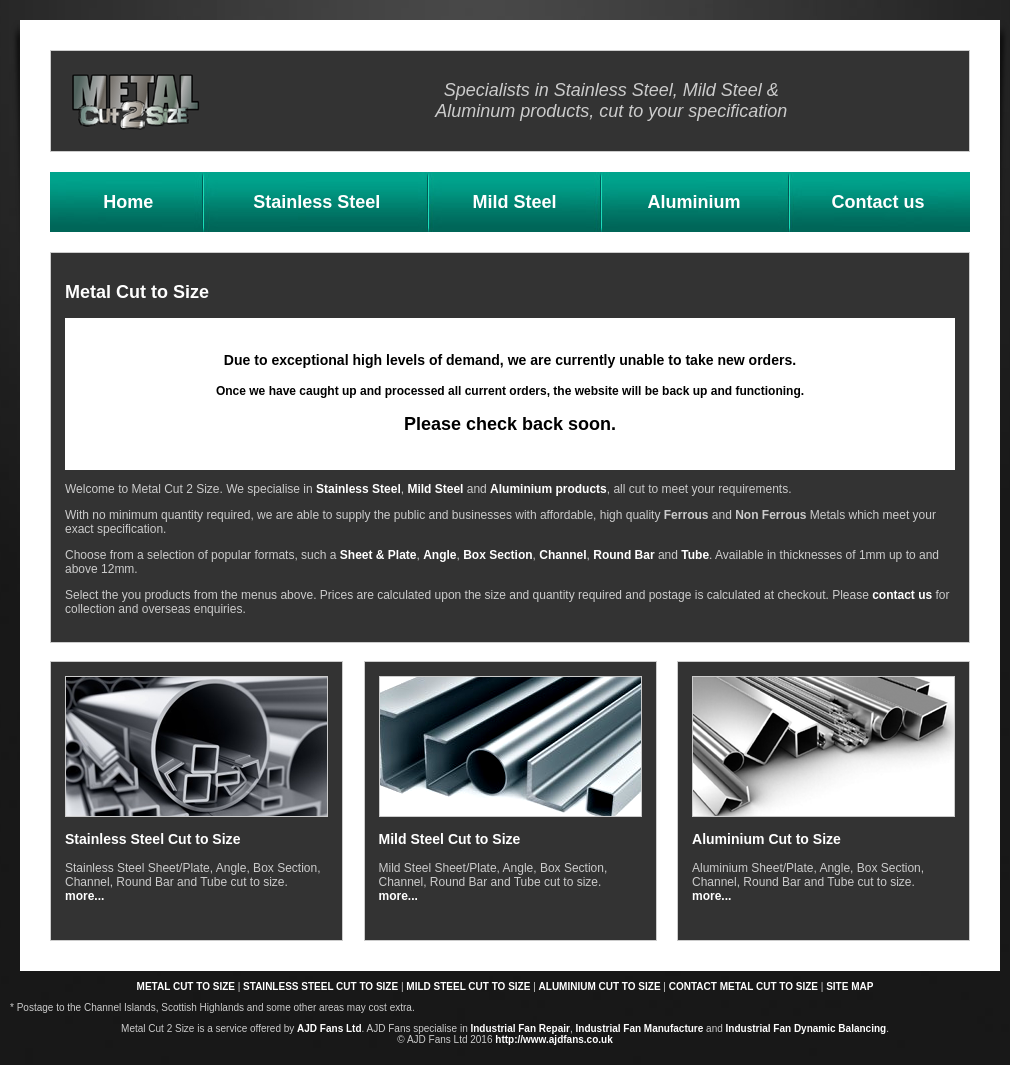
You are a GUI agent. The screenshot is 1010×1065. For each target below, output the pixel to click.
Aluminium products (548, 489)
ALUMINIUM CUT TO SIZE (600, 986)
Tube (695, 555)
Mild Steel (515, 202)
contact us (902, 595)
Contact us (877, 202)
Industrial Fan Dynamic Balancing (806, 1028)
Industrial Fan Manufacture (640, 1028)
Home (128, 202)
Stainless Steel (316, 202)
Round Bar (623, 555)
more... (84, 896)
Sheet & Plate (378, 555)
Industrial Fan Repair (519, 1028)
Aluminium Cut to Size (766, 839)
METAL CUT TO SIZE (186, 986)
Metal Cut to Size (137, 292)
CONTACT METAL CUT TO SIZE (743, 986)
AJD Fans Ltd (329, 1028)
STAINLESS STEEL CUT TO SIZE (320, 986)
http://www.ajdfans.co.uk (553, 1039)
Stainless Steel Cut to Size (152, 839)
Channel (562, 555)
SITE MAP (849, 986)
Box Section (497, 555)
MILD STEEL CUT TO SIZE (468, 986)
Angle (439, 555)
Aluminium (693, 202)
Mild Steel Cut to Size (450, 839)
